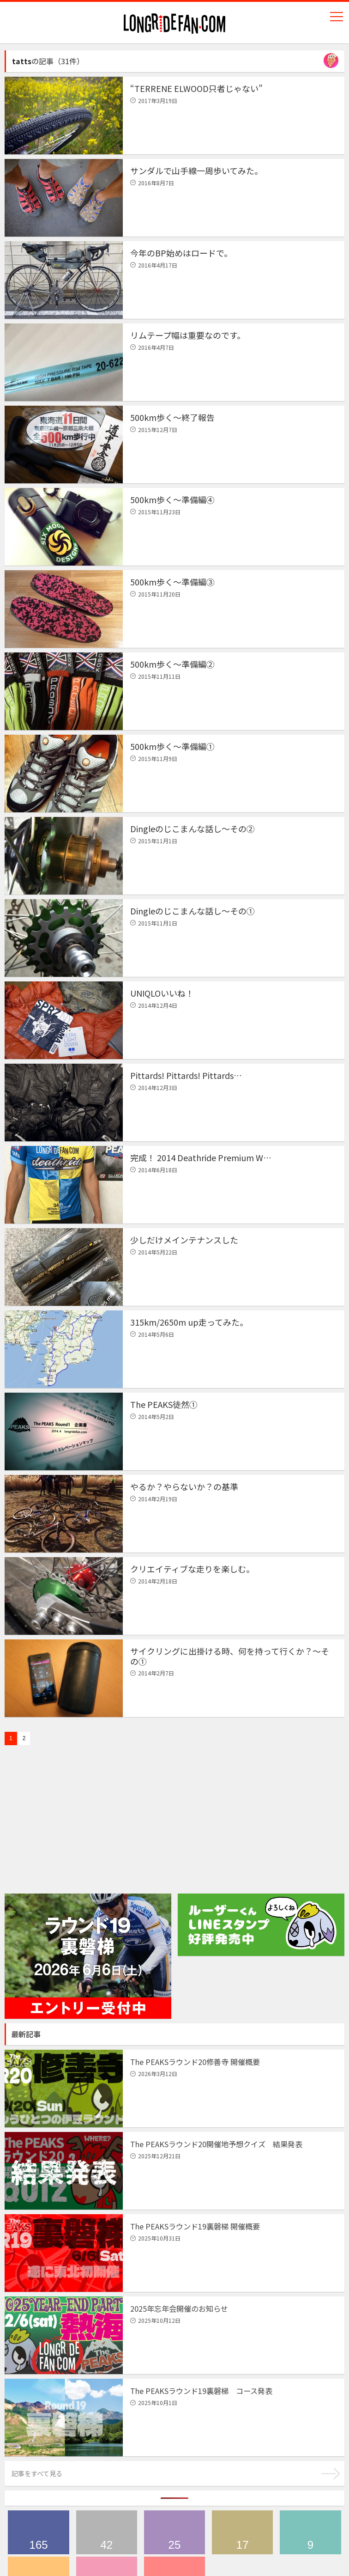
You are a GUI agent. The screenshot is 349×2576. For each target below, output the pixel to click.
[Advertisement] (74, 1831)
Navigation (336, 16)
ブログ (106, 2532)
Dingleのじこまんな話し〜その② (192, 828)
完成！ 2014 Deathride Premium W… (200, 1157)
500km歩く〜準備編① (172, 746)
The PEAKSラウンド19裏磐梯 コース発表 (201, 2390)
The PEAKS (38, 2532)
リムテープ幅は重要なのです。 (187, 335)
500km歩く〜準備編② (172, 664)
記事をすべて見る (37, 2473)
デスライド (174, 2532)
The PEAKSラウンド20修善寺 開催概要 (195, 2061)
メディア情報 (242, 2532)
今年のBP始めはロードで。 (181, 253)
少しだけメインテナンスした (184, 1240)
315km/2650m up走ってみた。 (189, 1322)
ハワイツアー (310, 2532)
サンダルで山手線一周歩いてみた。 (196, 170)
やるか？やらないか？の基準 (184, 1486)
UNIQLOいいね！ (162, 993)
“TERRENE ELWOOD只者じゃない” (196, 88)
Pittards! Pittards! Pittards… (186, 1075)
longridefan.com (174, 23)
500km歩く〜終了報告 (172, 417)
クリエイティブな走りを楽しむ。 (192, 1569)
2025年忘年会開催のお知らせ (179, 2308)
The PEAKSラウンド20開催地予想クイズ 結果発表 (216, 2144)
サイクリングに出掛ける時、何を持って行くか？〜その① (229, 1656)
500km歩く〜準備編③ (172, 582)
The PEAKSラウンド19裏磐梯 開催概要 (195, 2226)
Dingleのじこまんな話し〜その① (192, 911)
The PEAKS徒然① (164, 1404)
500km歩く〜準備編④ (172, 499)
